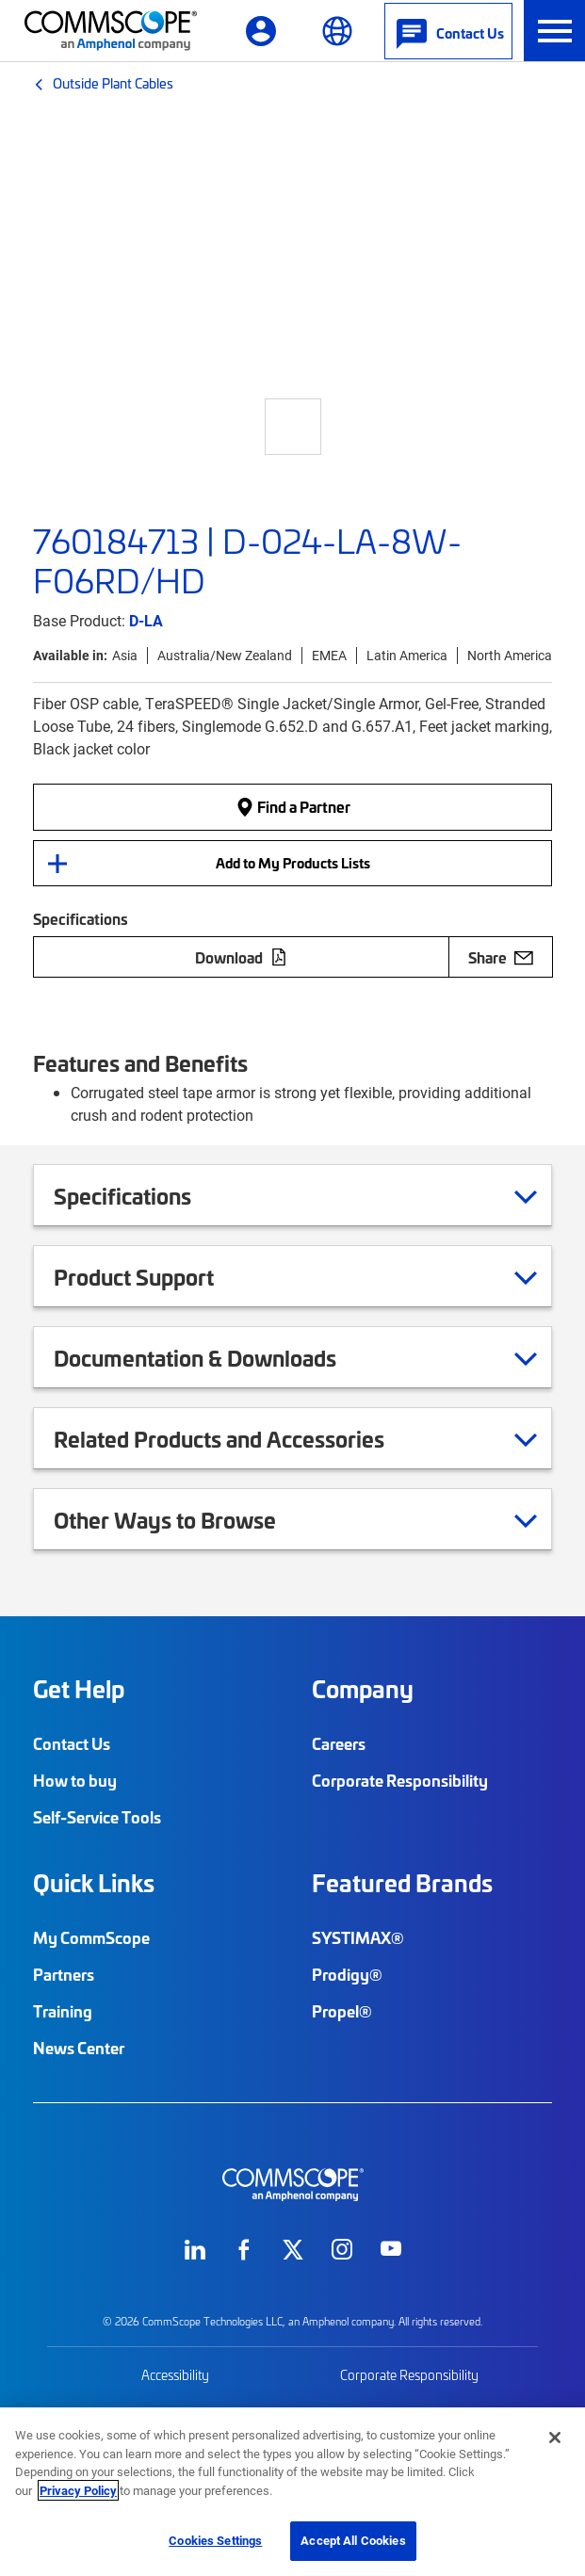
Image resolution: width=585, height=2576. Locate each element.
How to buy (75, 1780)
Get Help (78, 1688)
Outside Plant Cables (113, 82)
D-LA (146, 620)
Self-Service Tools (97, 1816)
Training (62, 2010)
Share (500, 957)
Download (241, 957)
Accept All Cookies (353, 2540)
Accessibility (175, 2375)
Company (363, 1688)
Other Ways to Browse (188, 1519)
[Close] (555, 2437)
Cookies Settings (215, 2540)
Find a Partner (293, 807)
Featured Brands (402, 1882)
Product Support (157, 1276)
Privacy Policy (78, 2490)
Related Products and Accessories (242, 1438)
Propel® (342, 2010)
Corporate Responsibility (400, 1780)
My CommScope (91, 1937)
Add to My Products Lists (293, 862)
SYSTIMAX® (358, 1937)
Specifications (146, 1195)
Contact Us (71, 1743)
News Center (78, 2047)
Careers (339, 1743)
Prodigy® (347, 1974)
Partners (63, 1974)
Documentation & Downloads (218, 1357)
